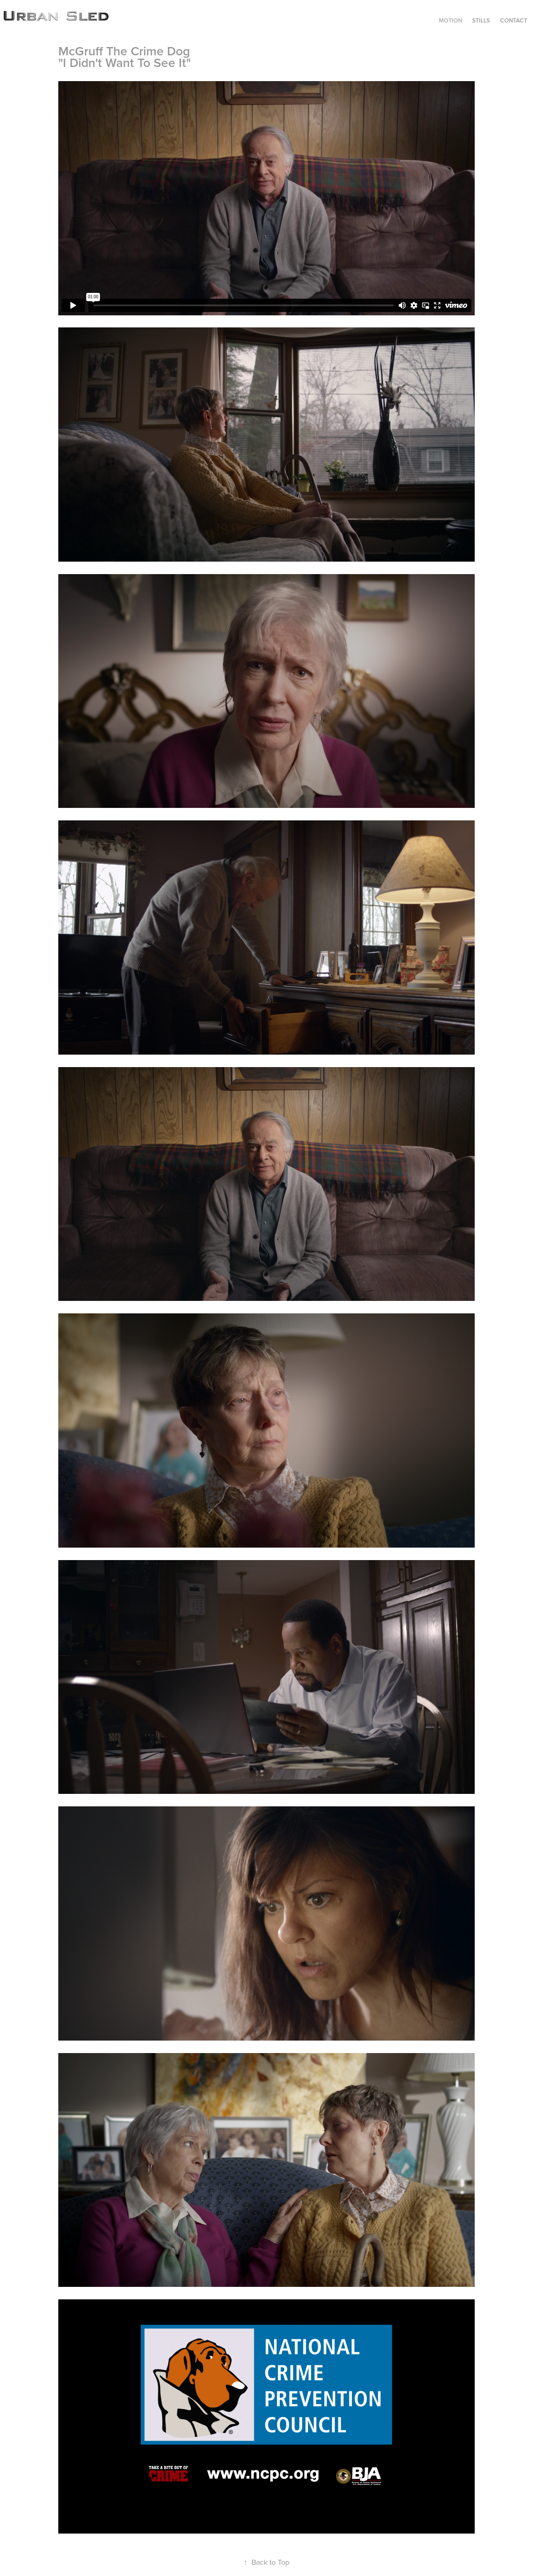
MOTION (450, 20)
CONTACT (513, 20)
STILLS (481, 20)
